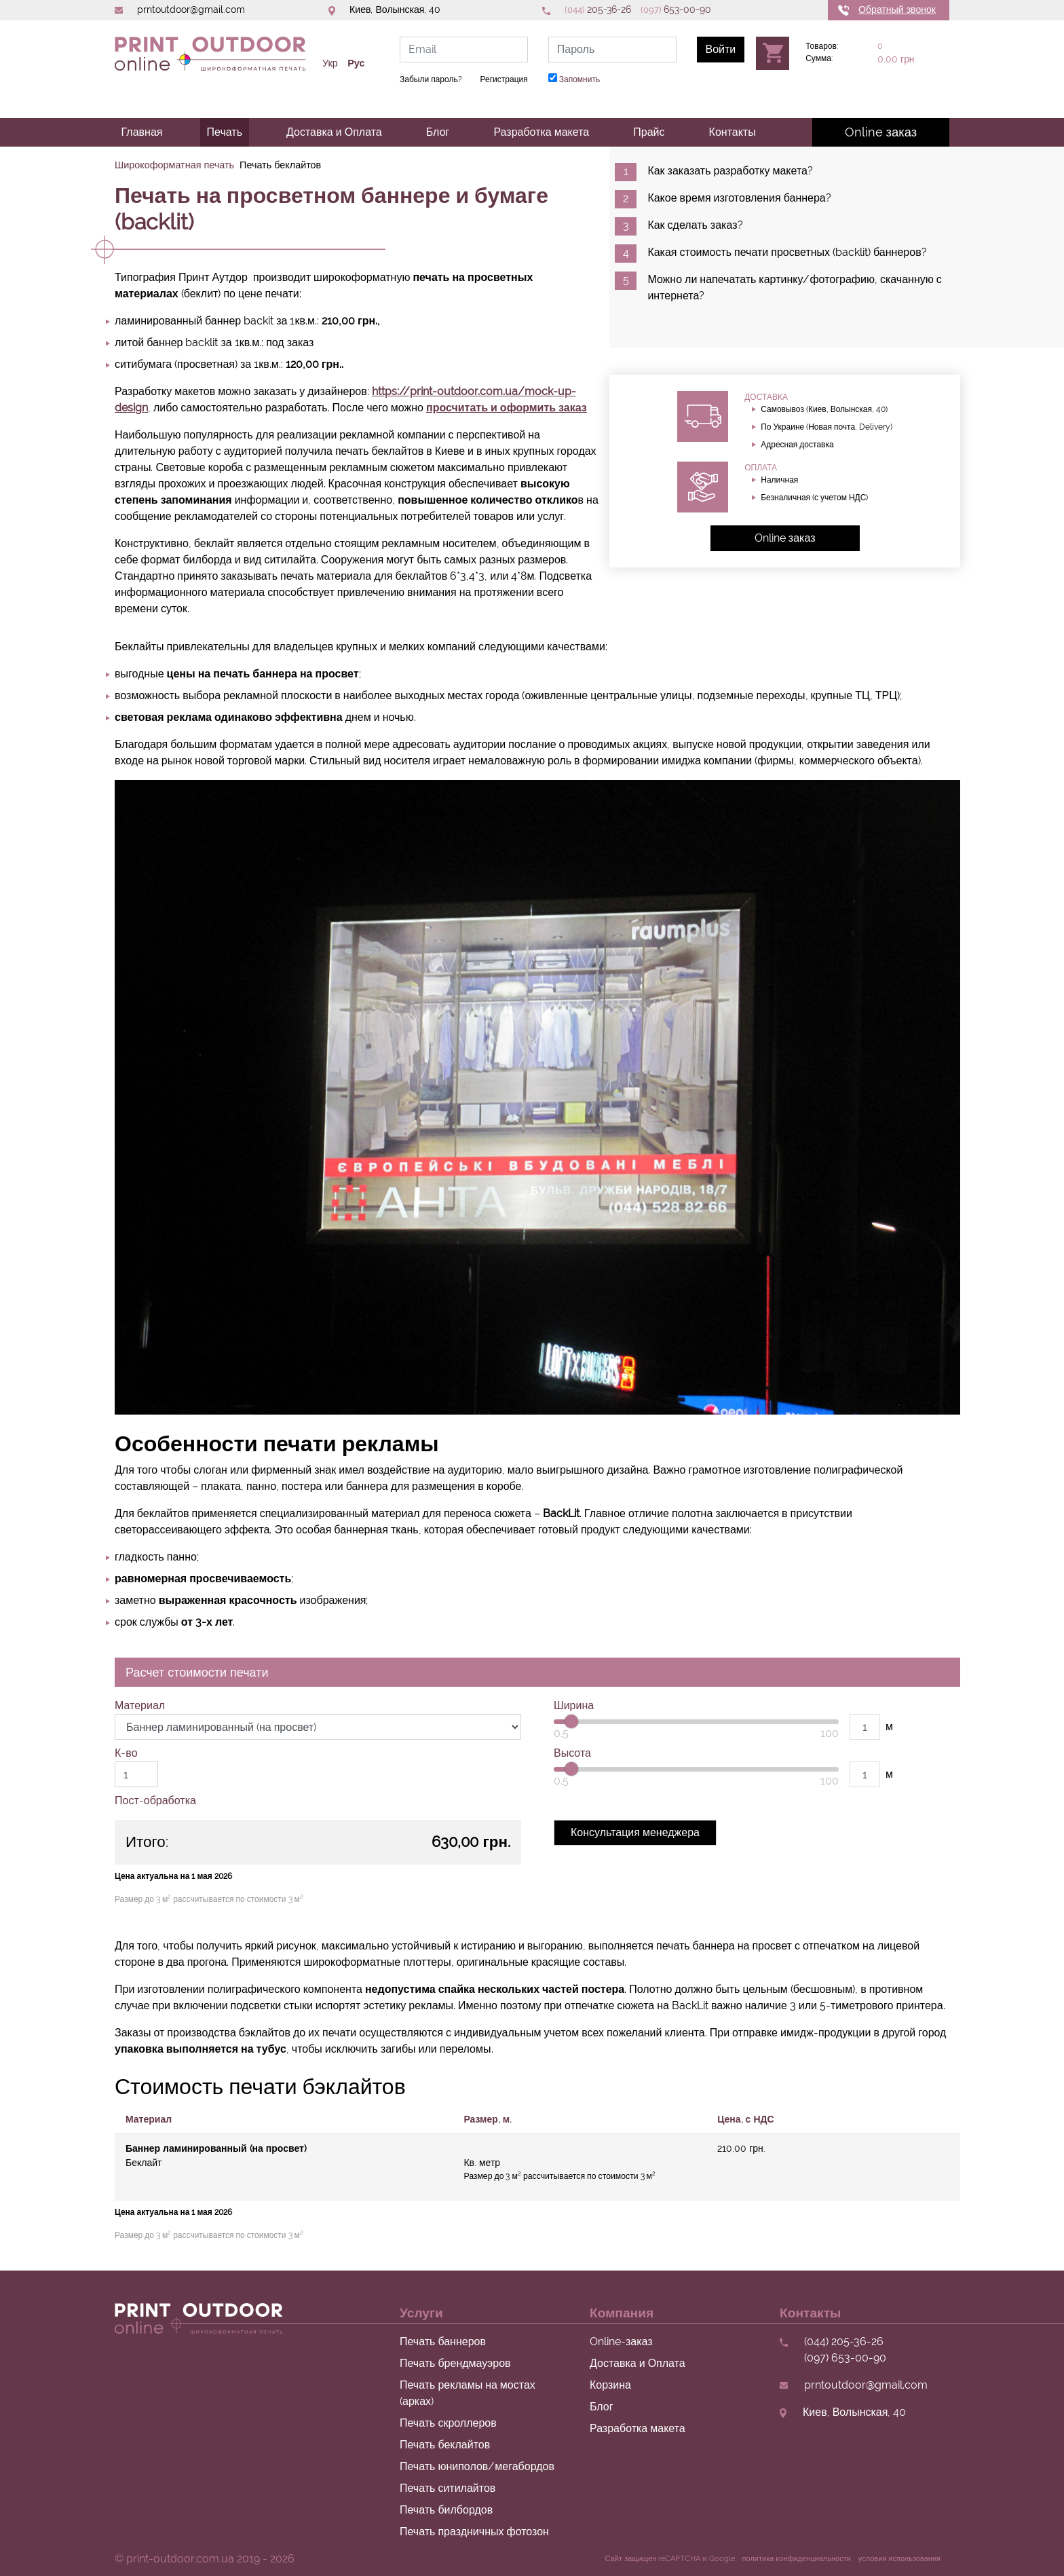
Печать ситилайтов (447, 2488)
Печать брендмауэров (455, 2363)
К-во (126, 1753)
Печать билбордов (446, 2509)
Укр (330, 63)
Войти (721, 49)
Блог (438, 132)
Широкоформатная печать (174, 164)
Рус (355, 63)
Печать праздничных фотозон (474, 2531)
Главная (142, 132)
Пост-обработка (155, 1800)
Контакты (732, 132)
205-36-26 (598, 9)
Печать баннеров (443, 2341)
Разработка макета (541, 132)
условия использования (899, 2558)
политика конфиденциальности (796, 2558)
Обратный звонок (897, 9)
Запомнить (574, 78)
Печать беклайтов (445, 2444)
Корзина (610, 2384)
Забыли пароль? (431, 79)
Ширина (574, 1705)
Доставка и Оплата (334, 132)
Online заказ (881, 132)
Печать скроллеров (448, 2422)
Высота (572, 1753)
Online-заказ (621, 2341)
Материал (140, 1705)
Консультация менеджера (635, 1832)
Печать (224, 132)
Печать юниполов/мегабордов (477, 2466)
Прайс (648, 132)
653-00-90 (676, 9)
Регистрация (504, 79)
